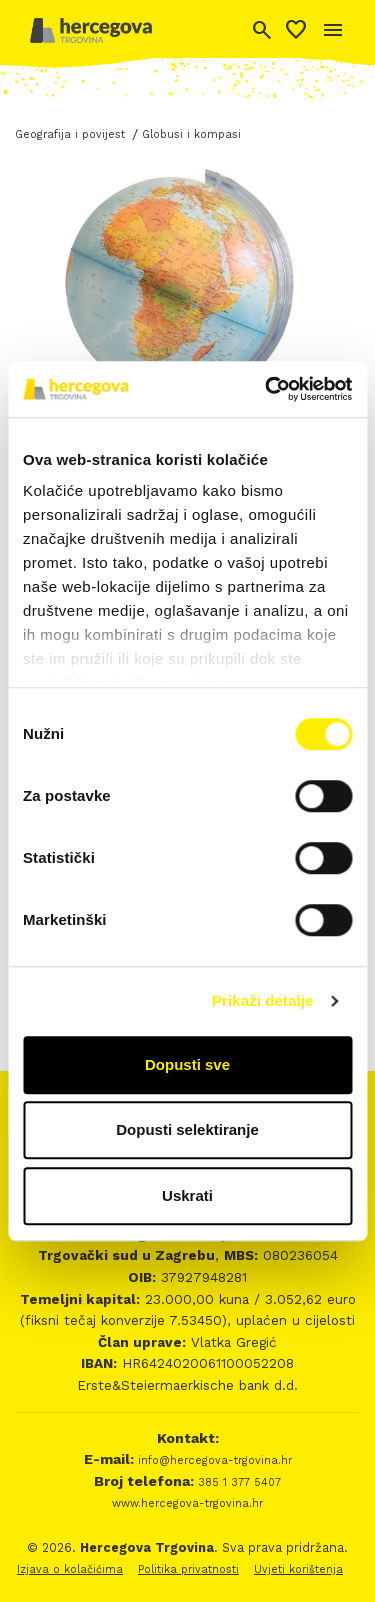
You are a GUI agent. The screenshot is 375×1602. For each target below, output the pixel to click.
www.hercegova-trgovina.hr (187, 1503)
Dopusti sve (187, 1064)
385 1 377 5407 (237, 1482)
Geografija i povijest (70, 134)
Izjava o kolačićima (70, 1569)
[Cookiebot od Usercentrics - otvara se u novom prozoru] (267, 389)
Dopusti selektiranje (187, 1129)
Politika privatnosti (188, 1569)
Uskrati (187, 1195)
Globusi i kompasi (191, 134)
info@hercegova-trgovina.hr (213, 1460)
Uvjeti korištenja (298, 1569)
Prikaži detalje (263, 1000)
